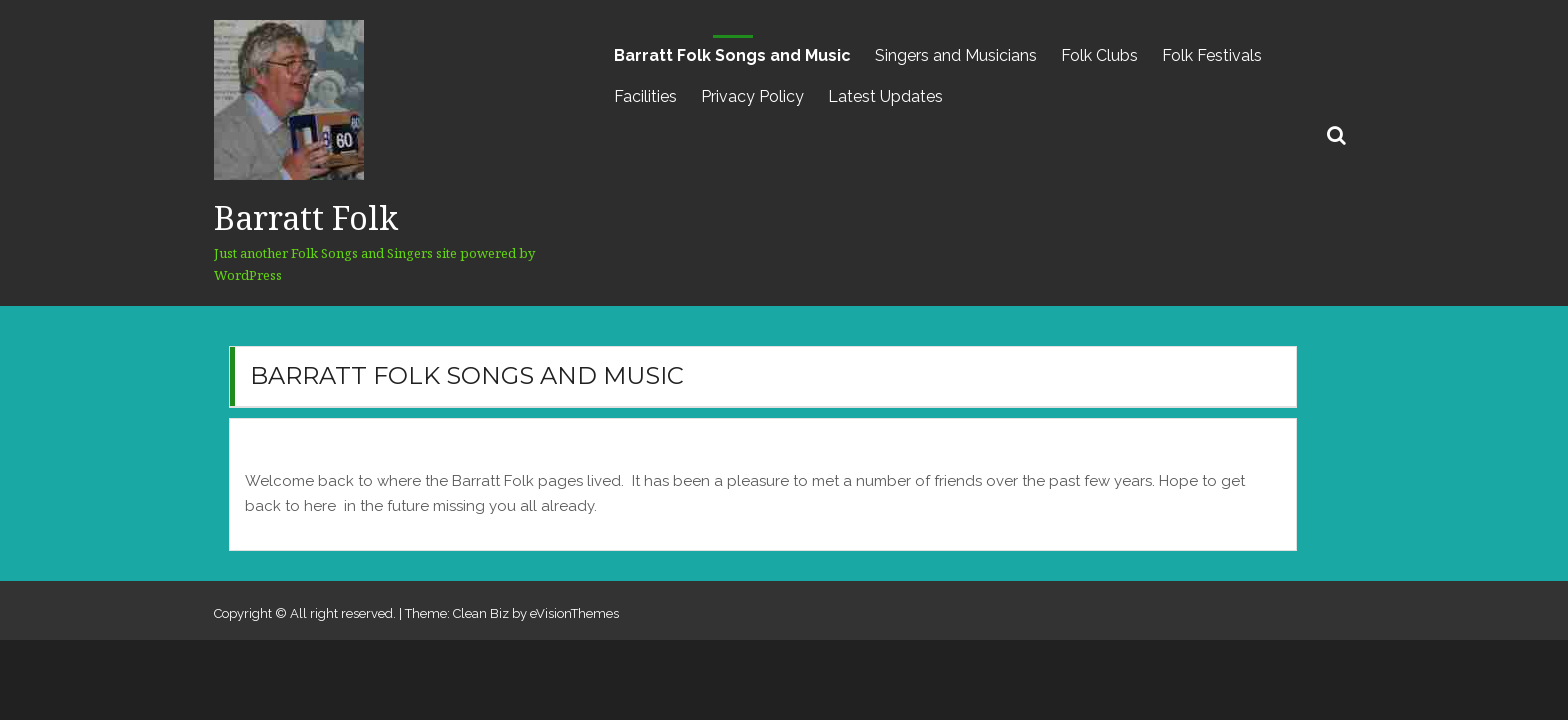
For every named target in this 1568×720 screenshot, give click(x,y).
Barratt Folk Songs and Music (732, 55)
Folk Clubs (1099, 55)
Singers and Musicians (956, 55)
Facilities (645, 96)
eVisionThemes (574, 613)
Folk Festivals (1212, 55)
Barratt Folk (306, 217)
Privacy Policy (752, 96)
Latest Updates (885, 96)
